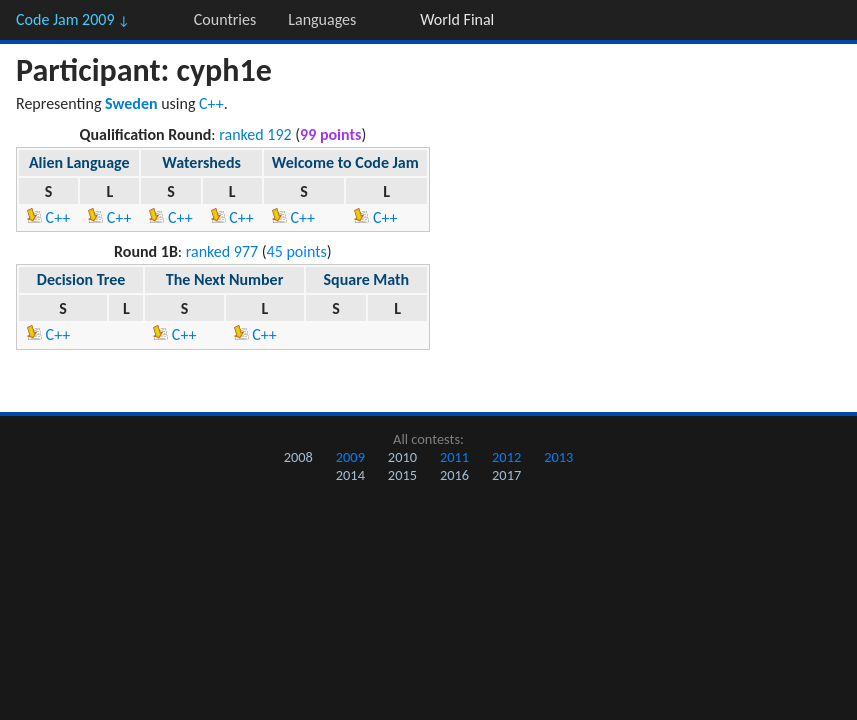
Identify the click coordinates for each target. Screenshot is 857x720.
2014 (350, 475)
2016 (454, 475)
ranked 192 (255, 134)
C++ (211, 103)
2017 (506, 475)
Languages (322, 19)
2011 (454, 457)
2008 (298, 457)
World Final (457, 19)
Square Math (367, 279)
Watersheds (201, 162)
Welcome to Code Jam (345, 162)
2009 (350, 457)
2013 (558, 457)
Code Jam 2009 (73, 19)
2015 (402, 475)
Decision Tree (81, 279)
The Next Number (225, 279)
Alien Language (79, 162)
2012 (506, 457)
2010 (402, 457)
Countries (225, 19)
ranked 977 (222, 251)
